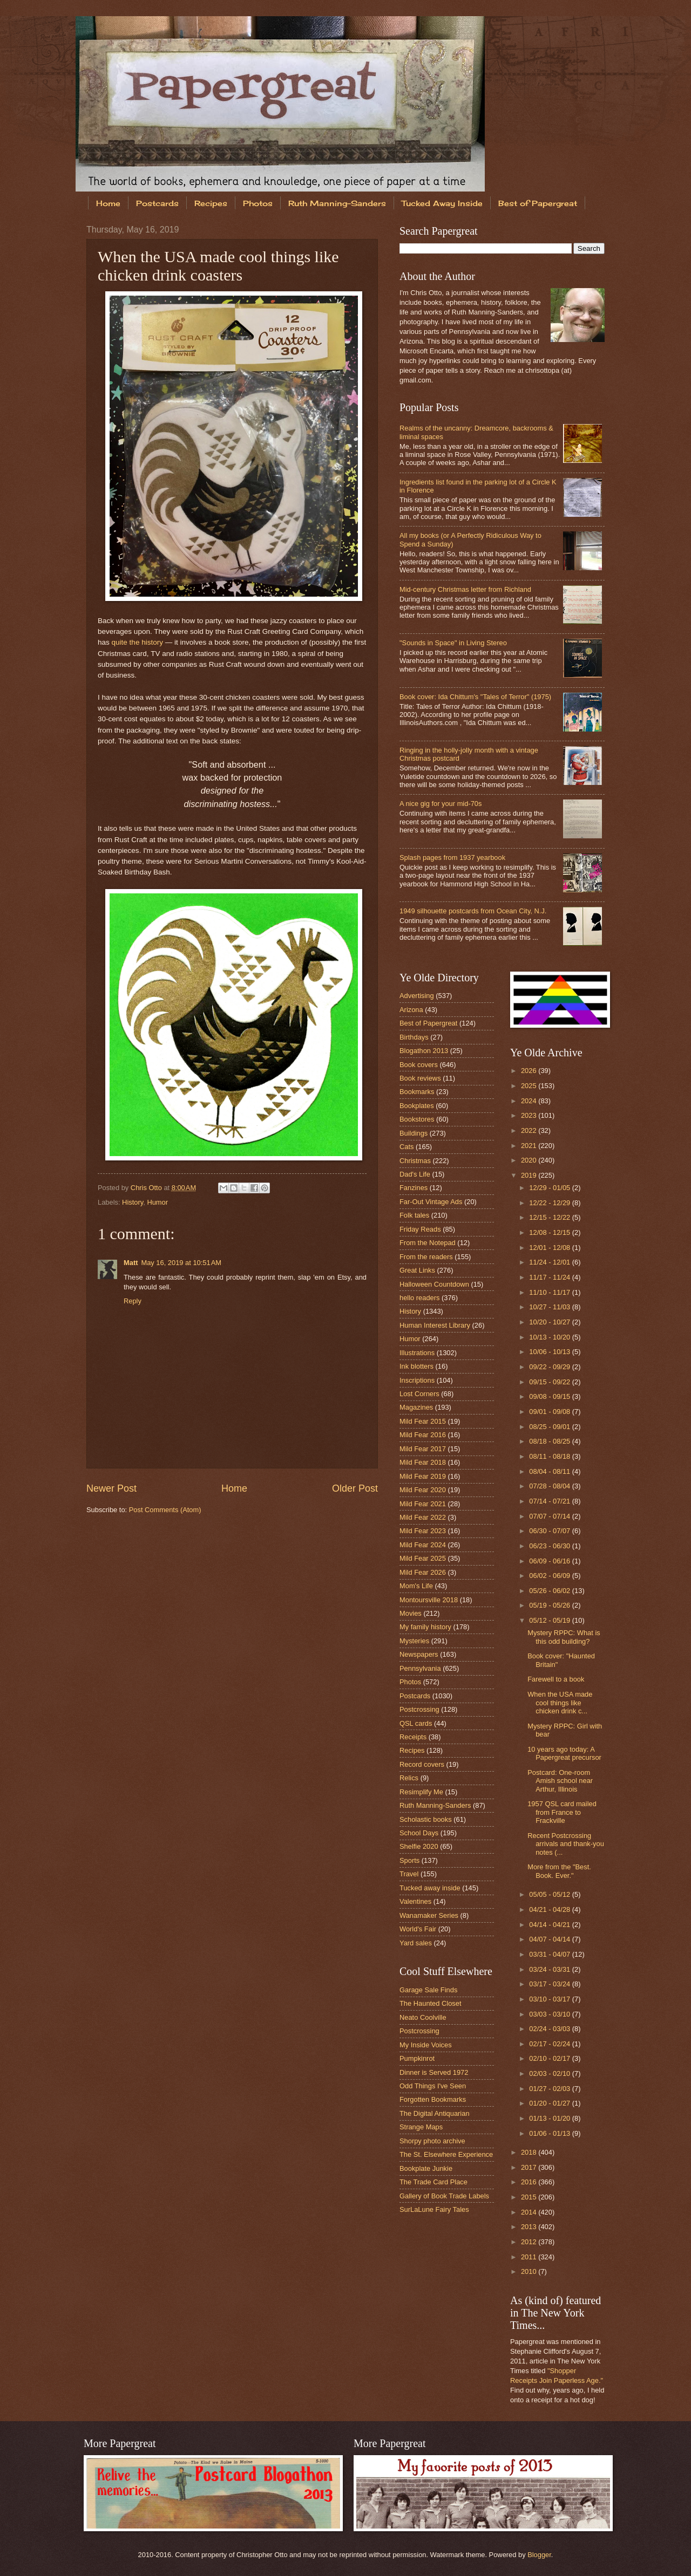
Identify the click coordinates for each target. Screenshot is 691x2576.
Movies (410, 1613)
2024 (529, 1101)
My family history (425, 1627)
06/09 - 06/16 (550, 1561)
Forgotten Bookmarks (432, 2099)
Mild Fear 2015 (422, 1421)
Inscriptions (417, 1380)
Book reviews (420, 1078)
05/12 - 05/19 (550, 1620)
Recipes (210, 203)
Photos (258, 203)
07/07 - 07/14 (550, 1516)
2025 (529, 1086)
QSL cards (415, 1723)
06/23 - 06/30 (550, 1546)
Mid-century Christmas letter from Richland (465, 589)
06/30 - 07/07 (550, 1531)
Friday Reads (420, 1229)
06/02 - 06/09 (550, 1575)
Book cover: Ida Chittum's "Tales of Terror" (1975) (475, 697)
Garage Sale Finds (428, 1990)
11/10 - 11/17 (550, 1292)
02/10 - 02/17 (550, 2058)
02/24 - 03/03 (550, 2029)
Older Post (355, 1488)
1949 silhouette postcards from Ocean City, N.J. (472, 911)
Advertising (416, 996)
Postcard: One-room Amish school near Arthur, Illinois (560, 1780)
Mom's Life (416, 1586)
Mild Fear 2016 (422, 1435)
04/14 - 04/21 (550, 1925)
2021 (529, 1146)
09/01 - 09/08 (550, 1411)
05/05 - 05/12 (550, 1894)
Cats (406, 1147)
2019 (529, 1175)
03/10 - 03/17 (550, 1999)
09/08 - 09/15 (550, 1396)
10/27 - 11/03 (550, 1307)
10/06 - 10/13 (550, 1352)
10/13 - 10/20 (550, 1337)
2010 (529, 2271)
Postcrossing (419, 1709)
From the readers (426, 1257)
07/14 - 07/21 (550, 1501)
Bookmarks (416, 1092)
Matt (131, 1263)
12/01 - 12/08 (550, 1247)
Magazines (416, 1407)
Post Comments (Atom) (165, 1510)
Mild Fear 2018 (422, 1462)
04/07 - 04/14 (550, 1939)
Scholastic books (425, 1819)
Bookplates (416, 1106)
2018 (529, 2152)
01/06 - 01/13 (550, 2133)
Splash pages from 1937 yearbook (452, 857)
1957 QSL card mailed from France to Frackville (562, 1812)
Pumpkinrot (417, 2058)
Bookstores (416, 1119)
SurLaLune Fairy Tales (434, 2209)
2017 (529, 2167)
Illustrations (417, 1353)
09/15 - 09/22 (550, 1382)
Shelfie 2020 (418, 1846)
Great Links (417, 1270)
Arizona (411, 1010)
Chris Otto (147, 1188)
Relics (408, 1778)
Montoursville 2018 (428, 1600)
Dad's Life (414, 1174)
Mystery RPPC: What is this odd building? (563, 1637)
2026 (529, 1071)
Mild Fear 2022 (422, 1517)
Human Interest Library (434, 1325)
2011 (529, 2257)
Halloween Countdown (434, 1284)
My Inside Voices (425, 2045)
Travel (408, 1874)
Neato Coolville (422, 2017)
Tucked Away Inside (442, 203)
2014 (529, 2212)
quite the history (137, 642)
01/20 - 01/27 (550, 2103)
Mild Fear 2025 (422, 1558)
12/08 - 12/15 (550, 1232)
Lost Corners (419, 1394)
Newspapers (418, 1654)
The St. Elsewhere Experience (446, 2154)
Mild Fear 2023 (422, 1531)
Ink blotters (416, 1366)
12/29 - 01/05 (550, 1188)
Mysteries (414, 1641)
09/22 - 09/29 (550, 1367)
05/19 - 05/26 (550, 1605)
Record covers (421, 1764)
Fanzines (413, 1188)
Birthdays (414, 1037)
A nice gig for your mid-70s (440, 804)
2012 (529, 2242)
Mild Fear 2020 (422, 1490)
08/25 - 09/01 (550, 1427)
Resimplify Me (421, 1792)
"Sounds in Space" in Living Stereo (453, 643)
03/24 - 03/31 (550, 1969)
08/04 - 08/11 (550, 1471)
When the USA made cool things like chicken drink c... (559, 1702)
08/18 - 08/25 (550, 1441)
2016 (529, 2182)
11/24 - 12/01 (550, 1262)
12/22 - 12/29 (550, 1203)
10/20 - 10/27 (550, 1322)
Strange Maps (421, 2127)
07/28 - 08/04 (550, 1486)
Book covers (418, 1065)
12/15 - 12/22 (550, 1217)
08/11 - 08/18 (550, 1456)
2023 (529, 1115)
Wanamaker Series (428, 1915)
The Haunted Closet (430, 2003)
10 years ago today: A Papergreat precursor (564, 1753)
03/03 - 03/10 (550, 2014)
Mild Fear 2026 (422, 1572)
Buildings (413, 1133)
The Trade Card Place (433, 2182)
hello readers (419, 1298)
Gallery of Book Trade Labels (444, 2196)
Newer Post (111, 1488)
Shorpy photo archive (432, 2141)
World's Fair (417, 1929)
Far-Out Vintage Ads (430, 1202)
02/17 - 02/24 (550, 2044)
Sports (409, 1860)
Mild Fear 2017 (422, 1449)
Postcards (157, 203)
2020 (529, 1160)
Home (108, 203)
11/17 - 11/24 (550, 1277)
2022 (529, 1130)
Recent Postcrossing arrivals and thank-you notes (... (565, 1844)
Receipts (412, 1737)
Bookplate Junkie (425, 2168)
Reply (132, 1301)
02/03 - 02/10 (550, 2073)
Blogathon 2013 (423, 1051)
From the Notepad (427, 1243)
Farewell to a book (555, 1679)
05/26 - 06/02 (550, 1591)
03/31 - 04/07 (550, 1954)
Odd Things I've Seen (432, 2086)
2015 (529, 2197)
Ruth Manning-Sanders (337, 203)
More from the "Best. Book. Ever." (559, 1871)
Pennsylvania (420, 1668)
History (132, 1202)
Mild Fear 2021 (422, 1504)
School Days (418, 1833)
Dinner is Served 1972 (433, 2072)
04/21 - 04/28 (550, 1909)
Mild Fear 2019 (422, 1476)
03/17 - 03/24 (550, 1984)
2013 (529, 2227)
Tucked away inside (429, 1888)
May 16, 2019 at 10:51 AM (181, 1263)
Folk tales (414, 1215)
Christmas (415, 1161)
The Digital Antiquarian (434, 2113)
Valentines (415, 1901)
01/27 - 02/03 (550, 2089)
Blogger (539, 2555)
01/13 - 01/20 (550, 2118)
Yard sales (415, 1943)
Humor (157, 1202)
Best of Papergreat (537, 203)
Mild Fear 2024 (422, 1545)
